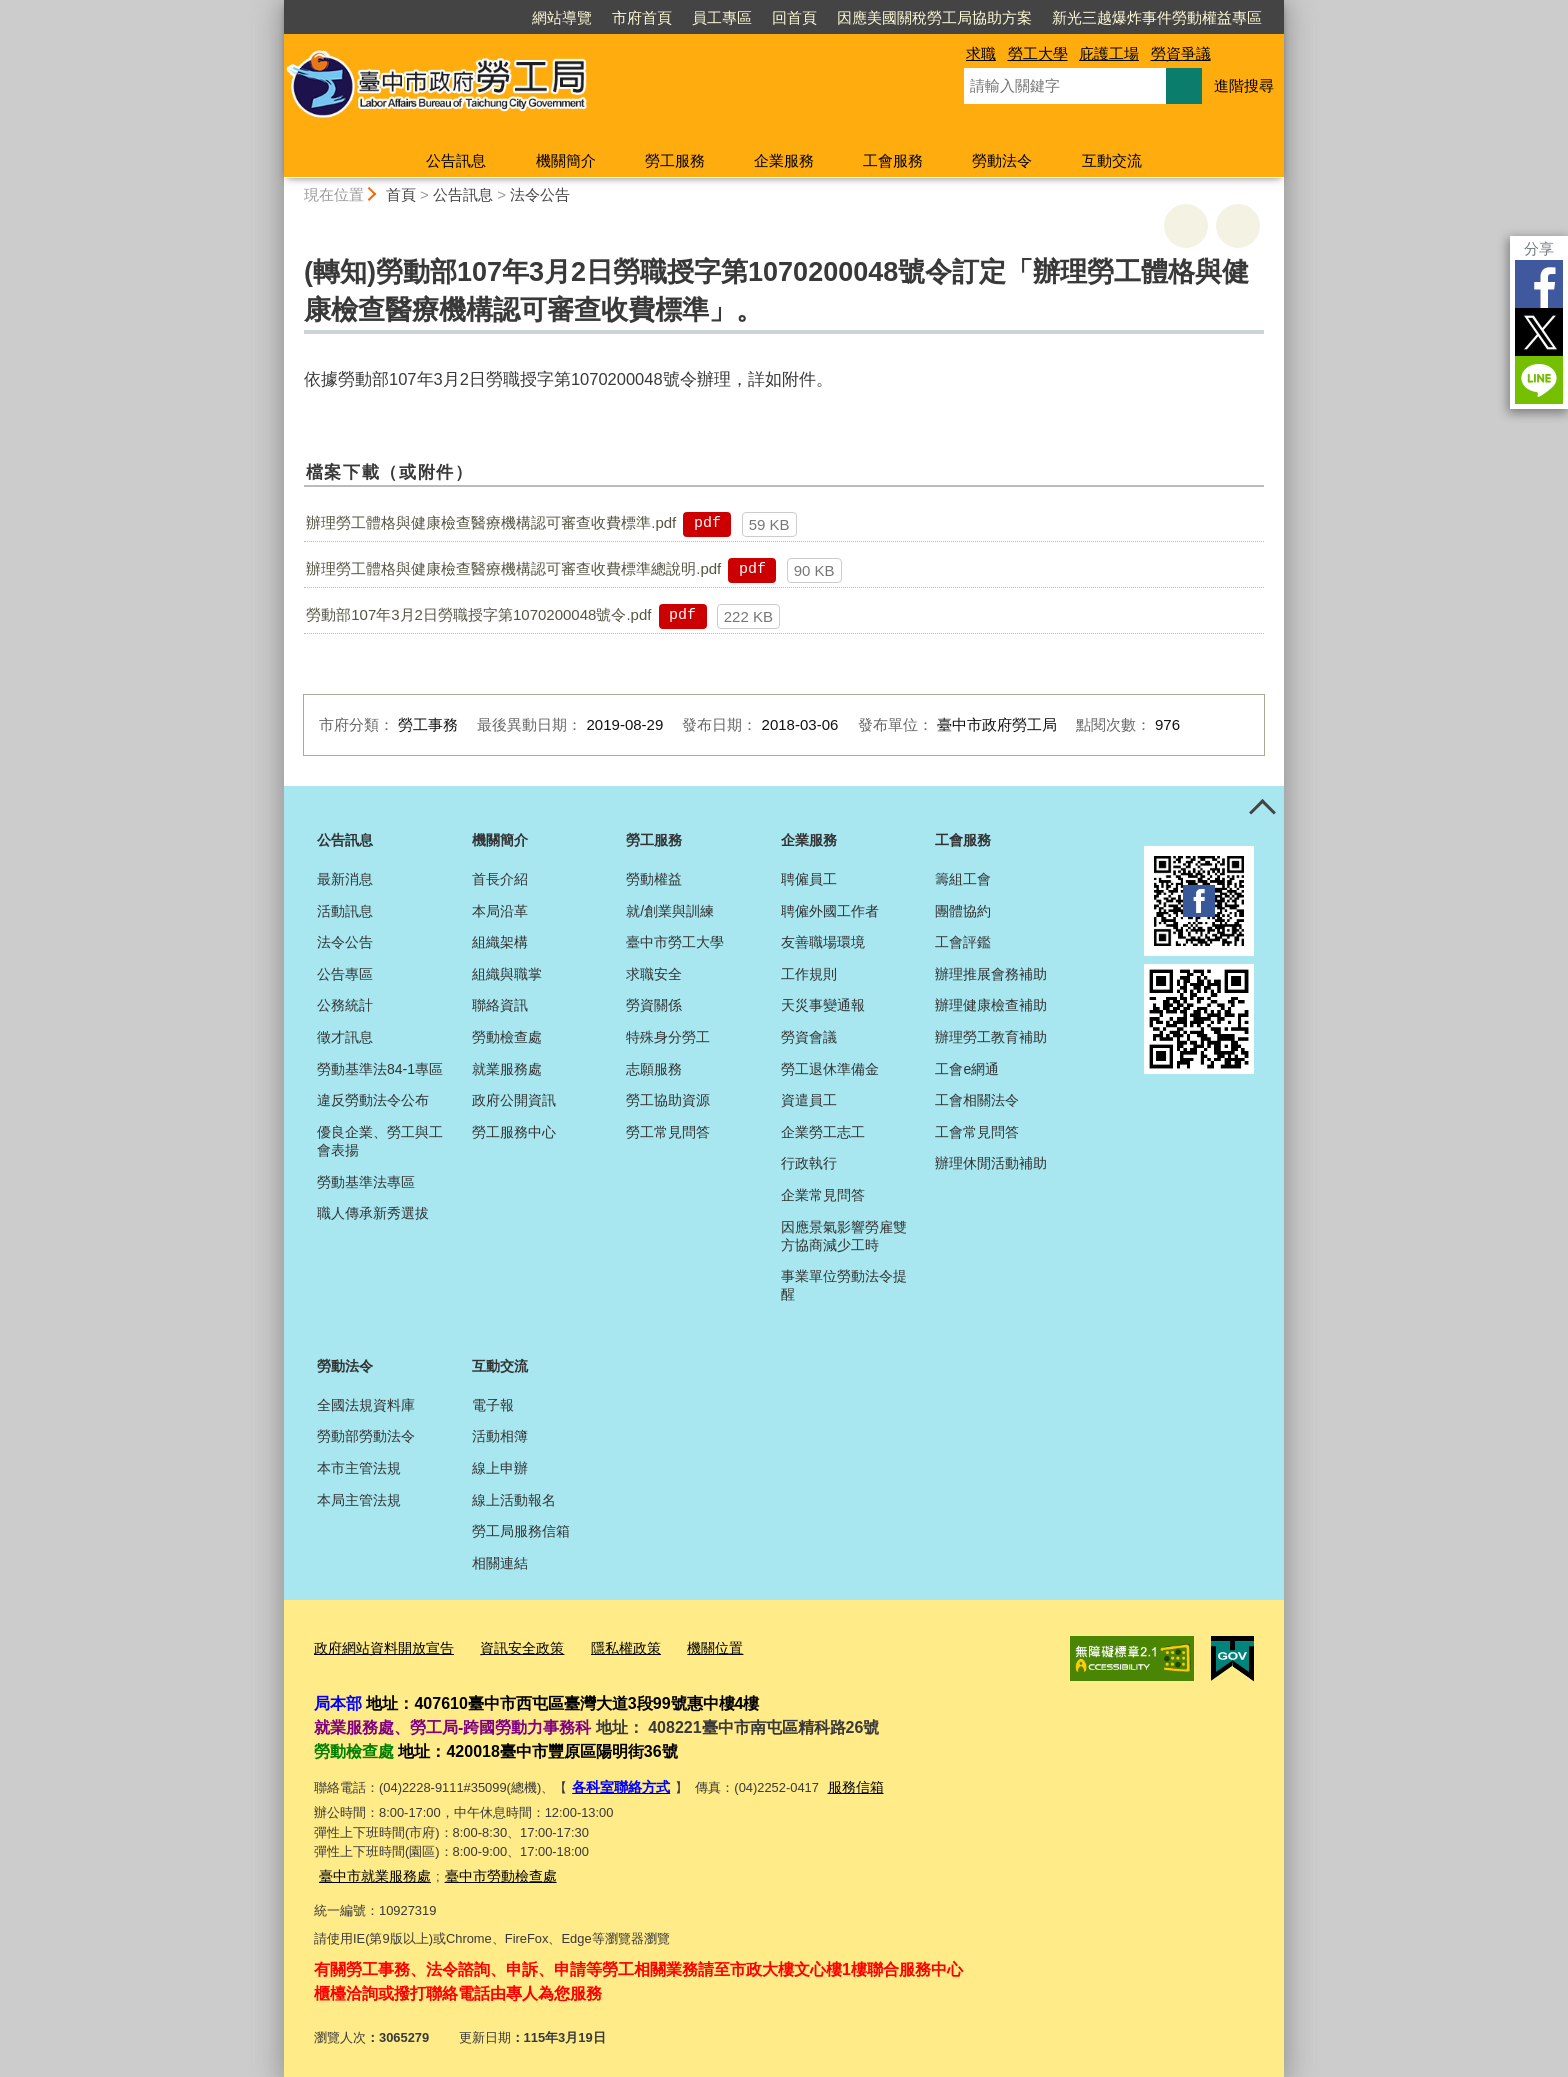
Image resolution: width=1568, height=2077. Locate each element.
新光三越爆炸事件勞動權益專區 (1157, 17)
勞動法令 (1002, 160)
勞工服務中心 (514, 1132)
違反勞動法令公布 (373, 1100)
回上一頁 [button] (1238, 226)
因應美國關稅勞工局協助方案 (934, 17)
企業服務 (784, 160)
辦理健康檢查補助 (991, 1005)
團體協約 (963, 911)
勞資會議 (809, 1037)
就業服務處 (507, 1069)
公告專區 (345, 974)
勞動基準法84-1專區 (380, 1069)
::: (275, 8)
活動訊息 (345, 911)
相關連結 (500, 1563)
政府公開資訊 (514, 1100)
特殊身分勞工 (668, 1037)
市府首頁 (642, 17)
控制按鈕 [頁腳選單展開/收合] (1262, 808)
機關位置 (692, 1645)
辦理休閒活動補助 (991, 1163)
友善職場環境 (823, 942)
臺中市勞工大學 (675, 942)
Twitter (1539, 332)
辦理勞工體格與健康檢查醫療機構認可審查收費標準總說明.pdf (513, 568)
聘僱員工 (809, 879)
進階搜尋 (1244, 85)
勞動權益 (654, 879)
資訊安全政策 (509, 1645)
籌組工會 (963, 879)
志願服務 (654, 1069)
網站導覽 (562, 17)
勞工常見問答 (668, 1132)
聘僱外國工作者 (830, 911)
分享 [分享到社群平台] (1539, 248)
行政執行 (809, 1163)
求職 (981, 53)
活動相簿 (500, 1436)
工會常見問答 (977, 1132)
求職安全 (654, 974)
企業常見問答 (823, 1195)
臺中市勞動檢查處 (489, 1867)
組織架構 (500, 942)
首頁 (401, 194)
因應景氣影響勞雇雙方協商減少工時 (844, 1236)
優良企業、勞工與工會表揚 (380, 1141)
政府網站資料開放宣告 (379, 1645)
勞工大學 (1038, 53)
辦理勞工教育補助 (991, 1037)
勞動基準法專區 (366, 1182)
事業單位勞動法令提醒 (844, 1285)
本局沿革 (500, 911)
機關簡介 (566, 160)
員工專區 (722, 17)
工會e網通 (967, 1069)
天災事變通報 (823, 1005)
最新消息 (345, 879)
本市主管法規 (359, 1468)
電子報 (493, 1405)
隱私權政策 (607, 1645)
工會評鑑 (963, 942)
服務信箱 (847, 1782)
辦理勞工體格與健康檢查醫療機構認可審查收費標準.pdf (491, 522)
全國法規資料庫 (366, 1405)
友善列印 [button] (1186, 226)
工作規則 (809, 974)
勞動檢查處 (507, 1037)
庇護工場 (1109, 53)
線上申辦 (500, 1468)
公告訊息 (456, 160)
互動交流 (1112, 160)
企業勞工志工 (823, 1132)
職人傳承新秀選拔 (373, 1213)
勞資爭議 (1181, 53)
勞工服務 (675, 160)
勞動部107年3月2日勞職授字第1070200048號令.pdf (478, 614)
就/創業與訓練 (670, 911)
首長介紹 (500, 879)
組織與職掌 (507, 974)
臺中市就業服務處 (371, 1867)
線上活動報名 (514, 1500)
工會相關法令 (977, 1100)
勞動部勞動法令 (366, 1436)
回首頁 (794, 17)
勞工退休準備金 (830, 1069)
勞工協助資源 (668, 1100)
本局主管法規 (359, 1500)
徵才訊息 (345, 1037)
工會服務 (893, 160)
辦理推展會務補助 (991, 974)
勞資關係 (654, 1005)
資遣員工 (809, 1100)
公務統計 (345, 1005)
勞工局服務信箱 (521, 1531)
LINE (1539, 380)
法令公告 (540, 194)
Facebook (1539, 284)
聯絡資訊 (500, 1005)
